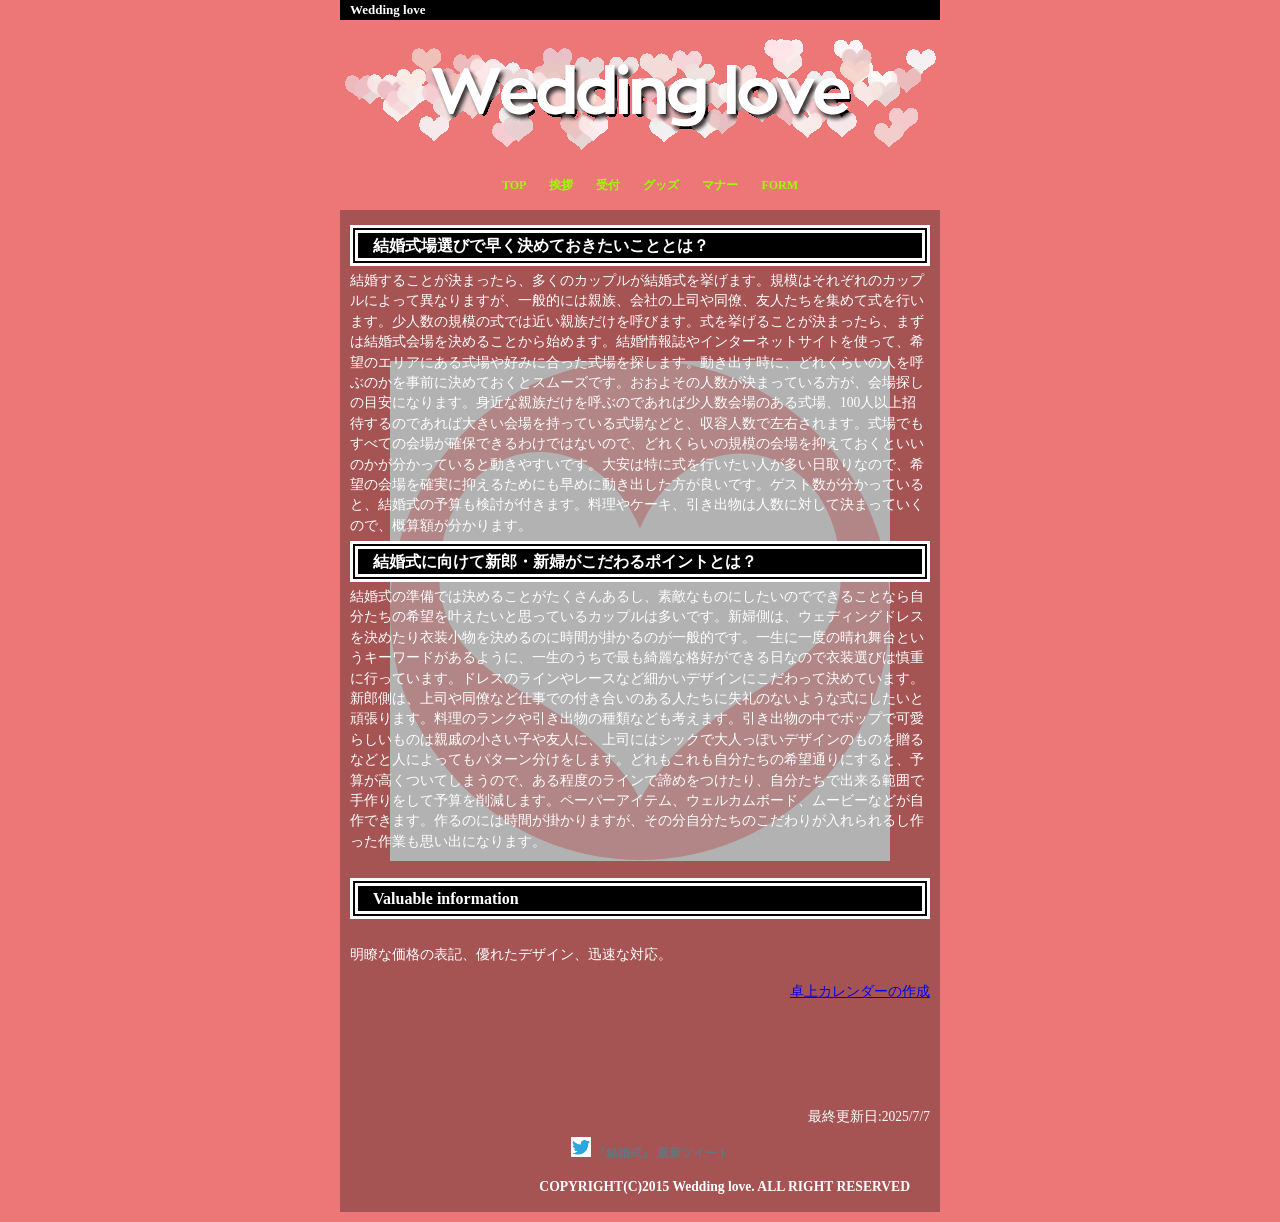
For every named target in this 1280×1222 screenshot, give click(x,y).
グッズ (661, 185)
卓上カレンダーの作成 (860, 991)
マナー (720, 185)
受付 (608, 185)
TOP (514, 185)
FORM (779, 185)
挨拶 (561, 185)
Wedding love (388, 9)
